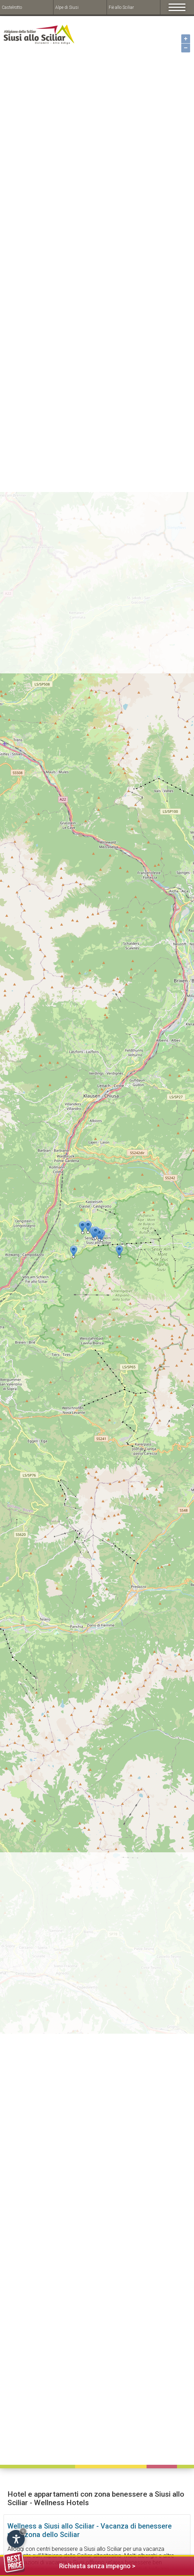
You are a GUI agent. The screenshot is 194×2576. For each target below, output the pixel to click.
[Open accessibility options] (16, 2539)
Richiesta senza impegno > (69, 2565)
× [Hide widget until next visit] (23, 2531)
